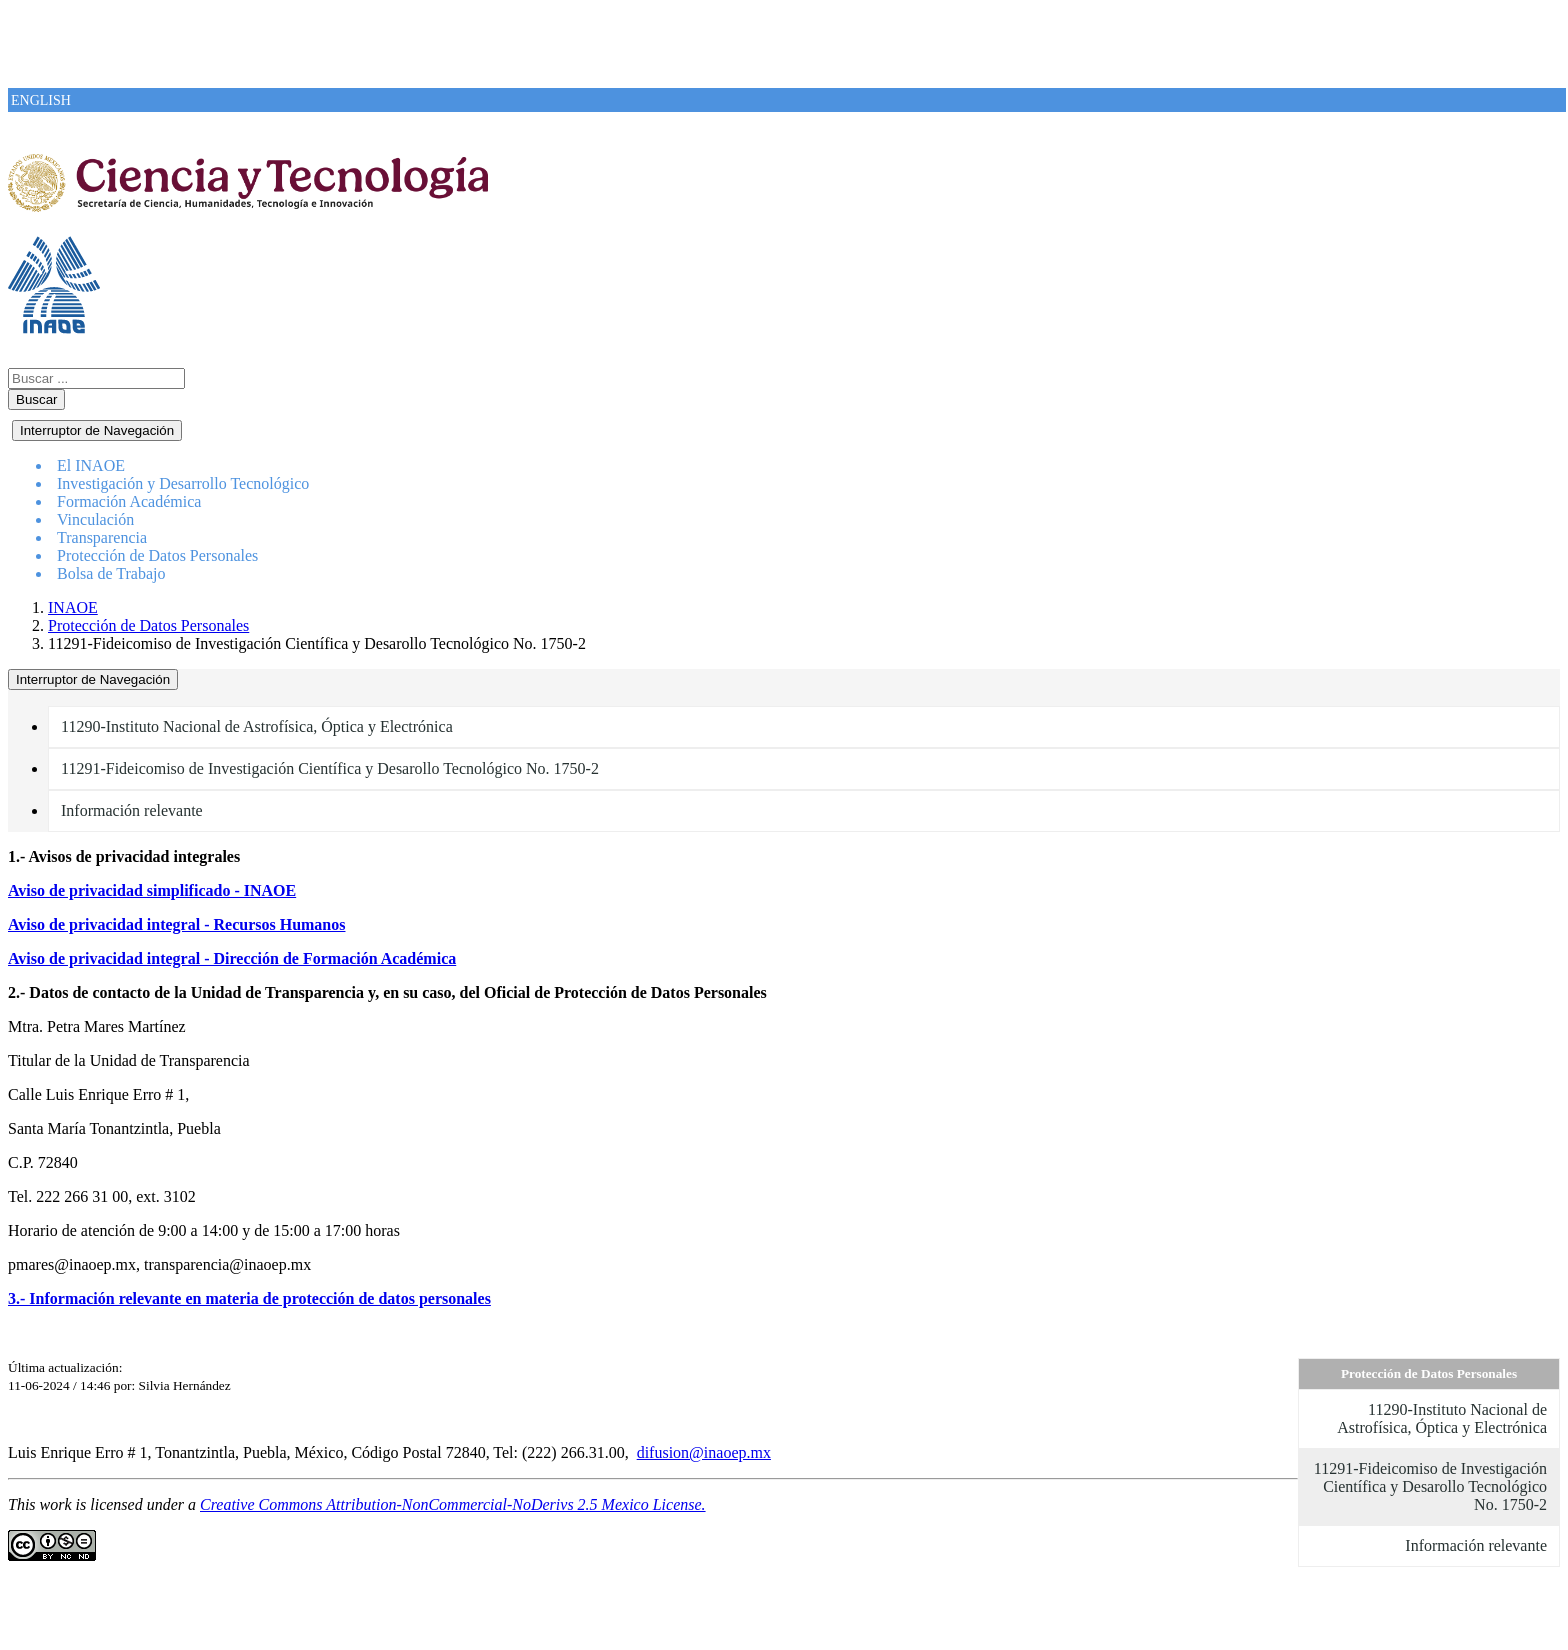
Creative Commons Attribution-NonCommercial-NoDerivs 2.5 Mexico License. (453, 1504)
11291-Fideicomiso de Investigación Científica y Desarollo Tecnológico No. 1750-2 (330, 768)
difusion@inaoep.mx (704, 1452)
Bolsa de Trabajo (111, 573)
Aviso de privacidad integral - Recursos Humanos (176, 924)
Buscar (36, 399)
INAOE (73, 607)
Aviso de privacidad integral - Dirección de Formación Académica (232, 958)
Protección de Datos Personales (148, 625)
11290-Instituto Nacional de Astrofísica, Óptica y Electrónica (257, 726)
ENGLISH (41, 100)
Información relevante (132, 810)
